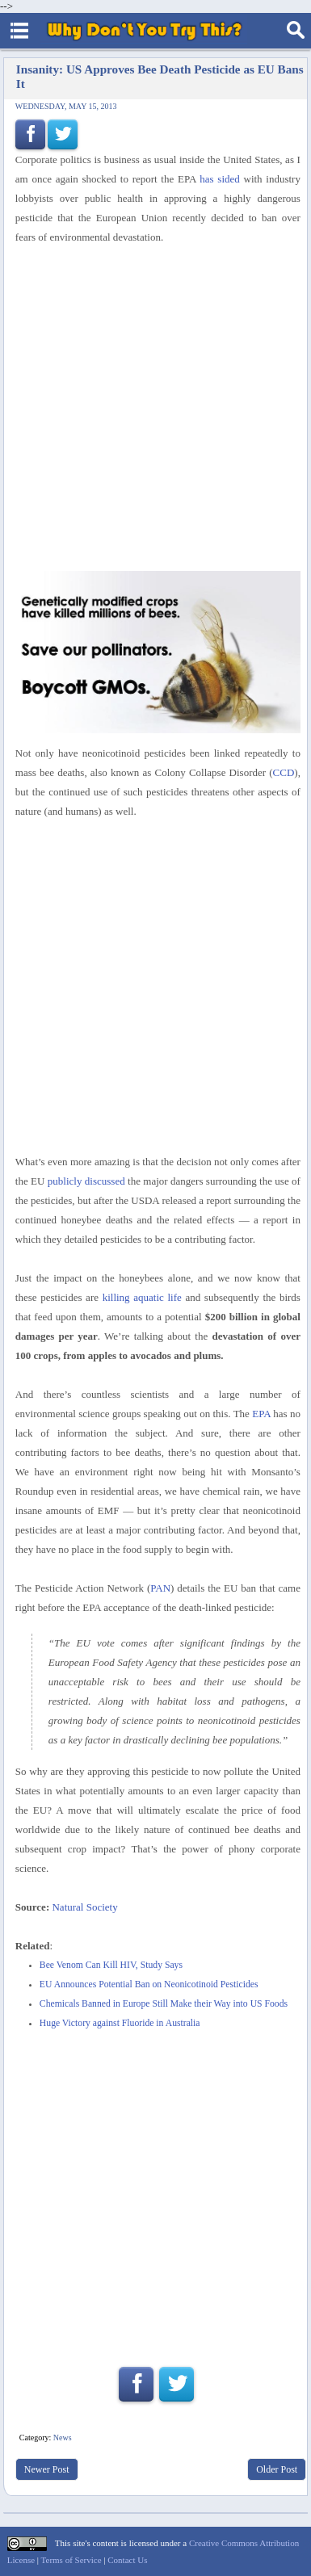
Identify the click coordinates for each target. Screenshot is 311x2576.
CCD (284, 772)
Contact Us (127, 2560)
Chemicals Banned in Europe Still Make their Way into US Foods (164, 2004)
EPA (261, 1414)
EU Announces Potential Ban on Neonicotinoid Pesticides (149, 1984)
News (62, 2437)
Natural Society (84, 1907)
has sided (219, 179)
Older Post (276, 2469)
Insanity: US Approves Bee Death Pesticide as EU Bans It (160, 76)
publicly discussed (86, 1181)
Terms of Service (71, 2560)
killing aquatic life (142, 1297)
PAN (160, 1588)
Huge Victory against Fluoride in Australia (120, 2023)
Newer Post (46, 2469)
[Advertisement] (155, 409)
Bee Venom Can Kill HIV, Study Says (111, 1965)
